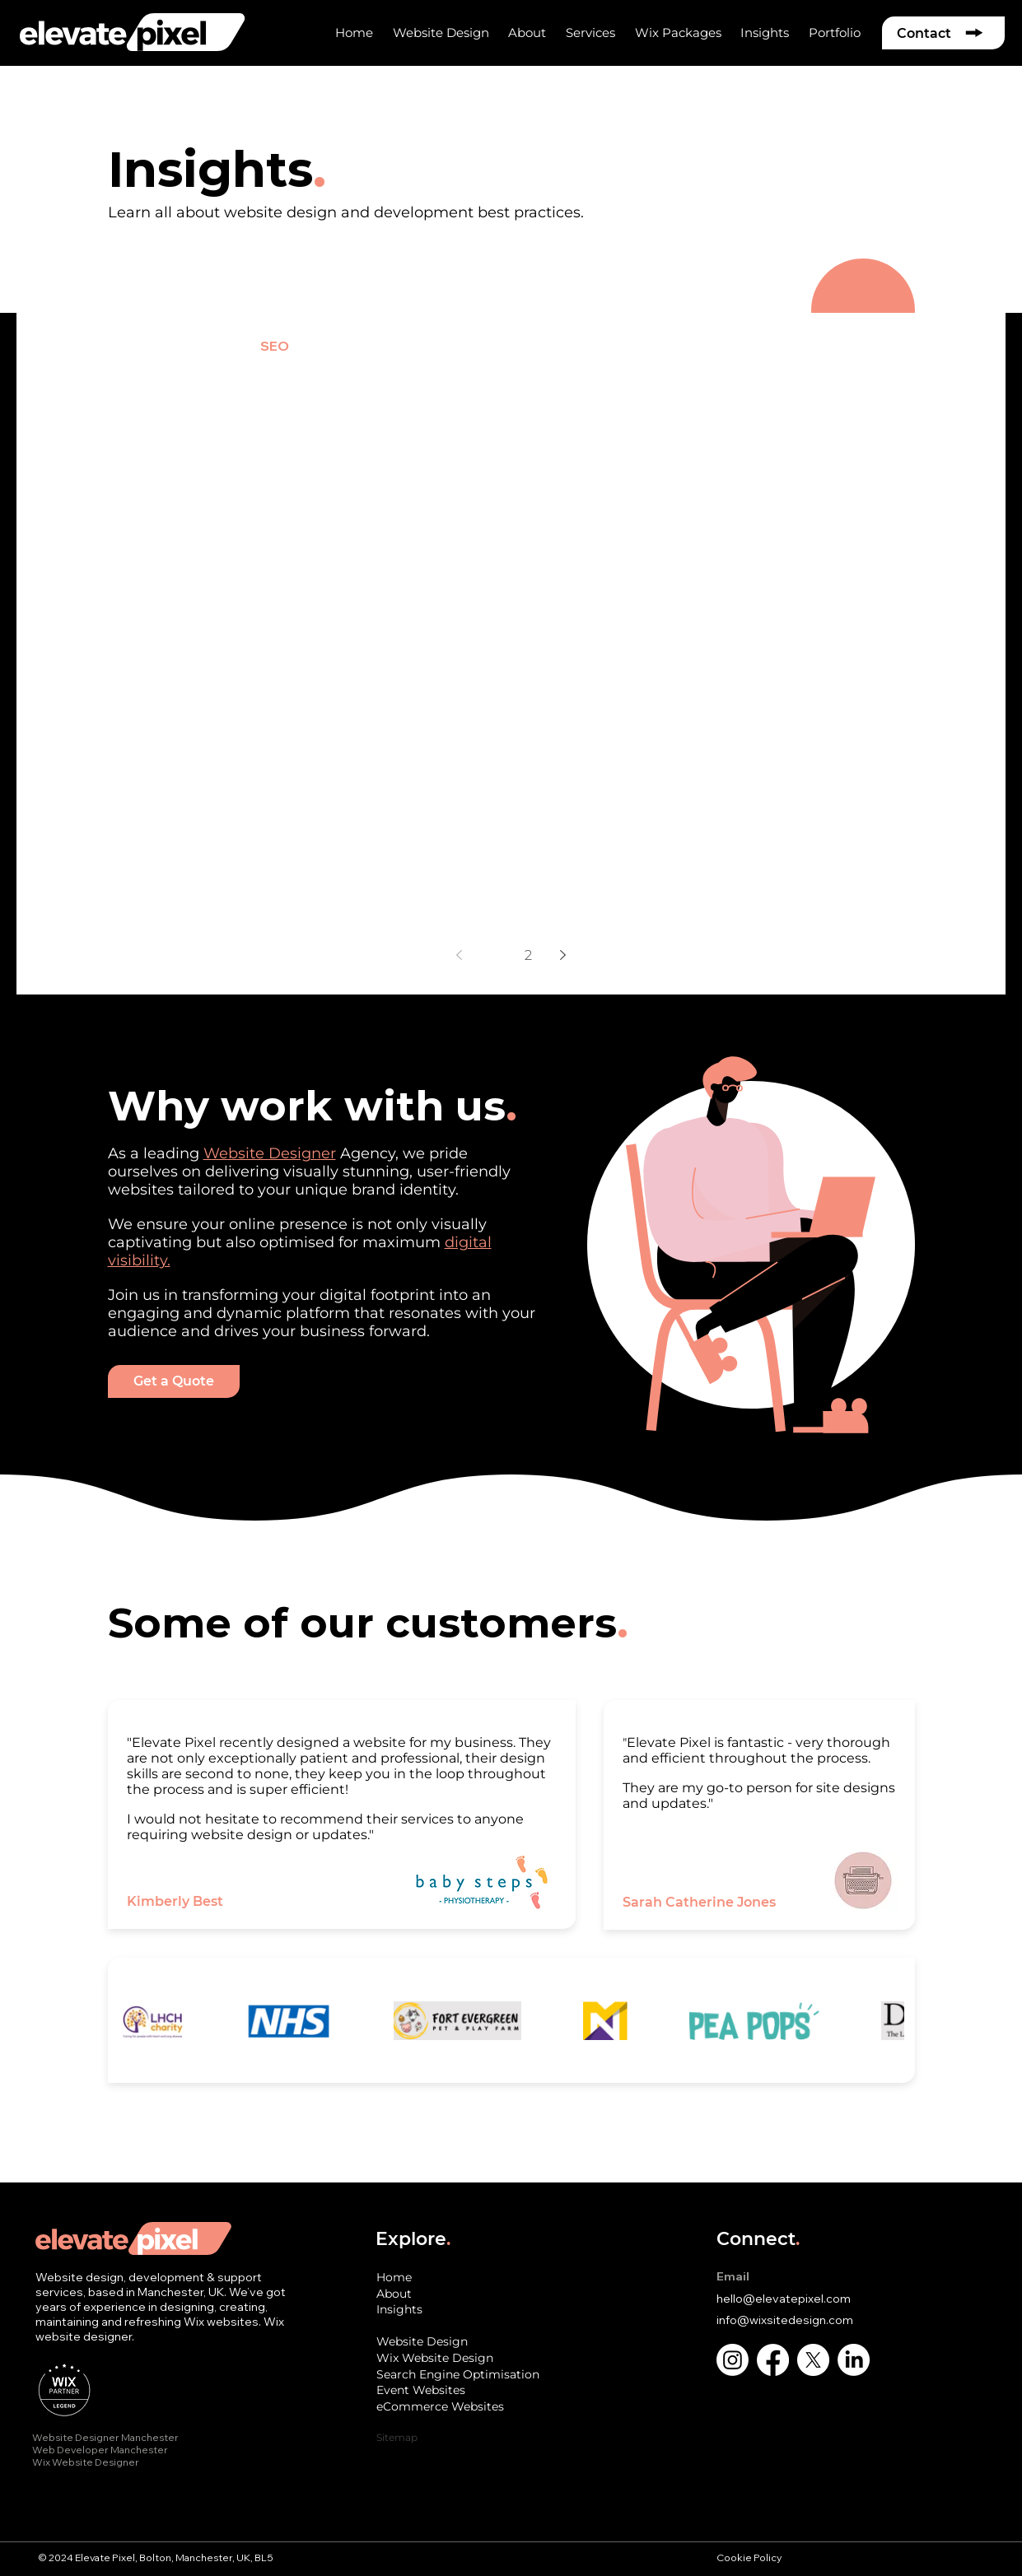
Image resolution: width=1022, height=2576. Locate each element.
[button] (527, 32)
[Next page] (563, 955)
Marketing (567, 346)
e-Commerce (364, 346)
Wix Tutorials (677, 346)
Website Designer (269, 1153)
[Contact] (943, 32)
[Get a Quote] (174, 1381)
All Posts (62, 346)
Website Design (175, 346)
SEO (274, 346)
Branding (470, 346)
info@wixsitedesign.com (784, 2320)
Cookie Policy (749, 2557)
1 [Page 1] (494, 955)
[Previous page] (459, 955)
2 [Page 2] (528, 955)
